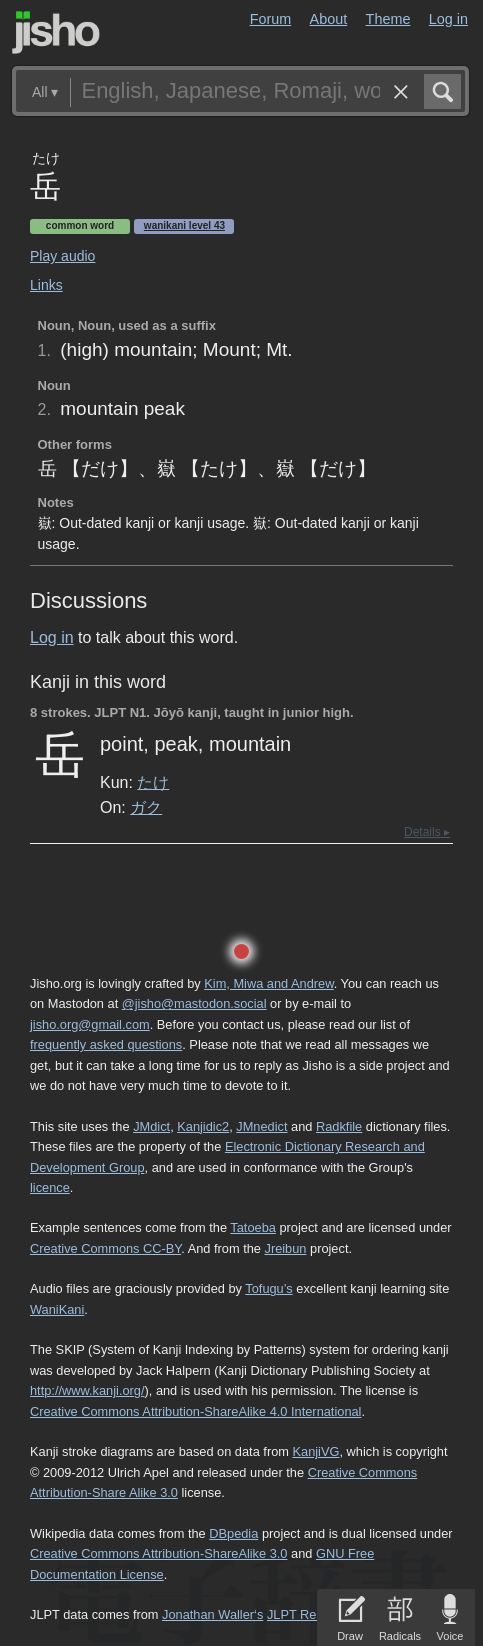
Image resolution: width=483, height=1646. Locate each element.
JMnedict (261, 1126)
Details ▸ (427, 832)
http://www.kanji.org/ (87, 1390)
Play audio (62, 256)
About (329, 19)
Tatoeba (253, 1227)
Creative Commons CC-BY (105, 1248)
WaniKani (57, 1309)
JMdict (151, 1126)
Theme (388, 19)
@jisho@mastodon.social (194, 1003)
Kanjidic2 (203, 1126)
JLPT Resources (314, 1614)
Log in (448, 19)
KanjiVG (315, 1451)
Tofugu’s (268, 1288)
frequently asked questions (106, 1044)
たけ (153, 782)
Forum (271, 19)
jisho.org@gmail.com (90, 1024)
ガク (146, 807)
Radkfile (339, 1126)
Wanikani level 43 (184, 225)
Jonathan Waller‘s (212, 1614)
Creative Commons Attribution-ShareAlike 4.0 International (195, 1411)
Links (46, 285)
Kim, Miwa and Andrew (268, 983)
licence (50, 1187)
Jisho (56, 32)
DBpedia (233, 1533)
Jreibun (285, 1248)
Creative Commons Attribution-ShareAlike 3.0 (158, 1553)
